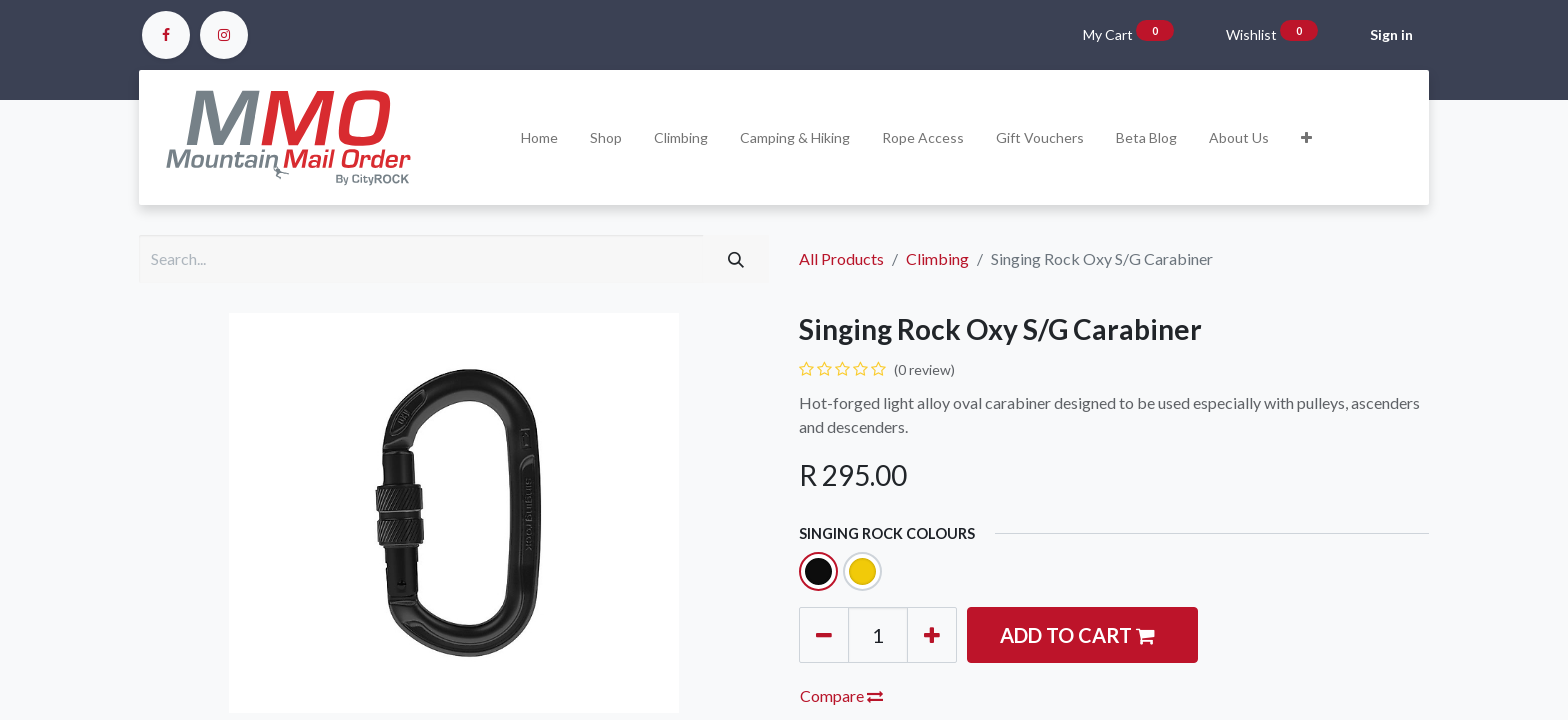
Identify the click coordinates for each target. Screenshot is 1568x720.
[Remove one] (824, 635)
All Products (841, 258)
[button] (1306, 137)
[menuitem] (539, 137)
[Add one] (932, 635)
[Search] (736, 259)
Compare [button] (841, 695)
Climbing (937, 258)
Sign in (1391, 34)
